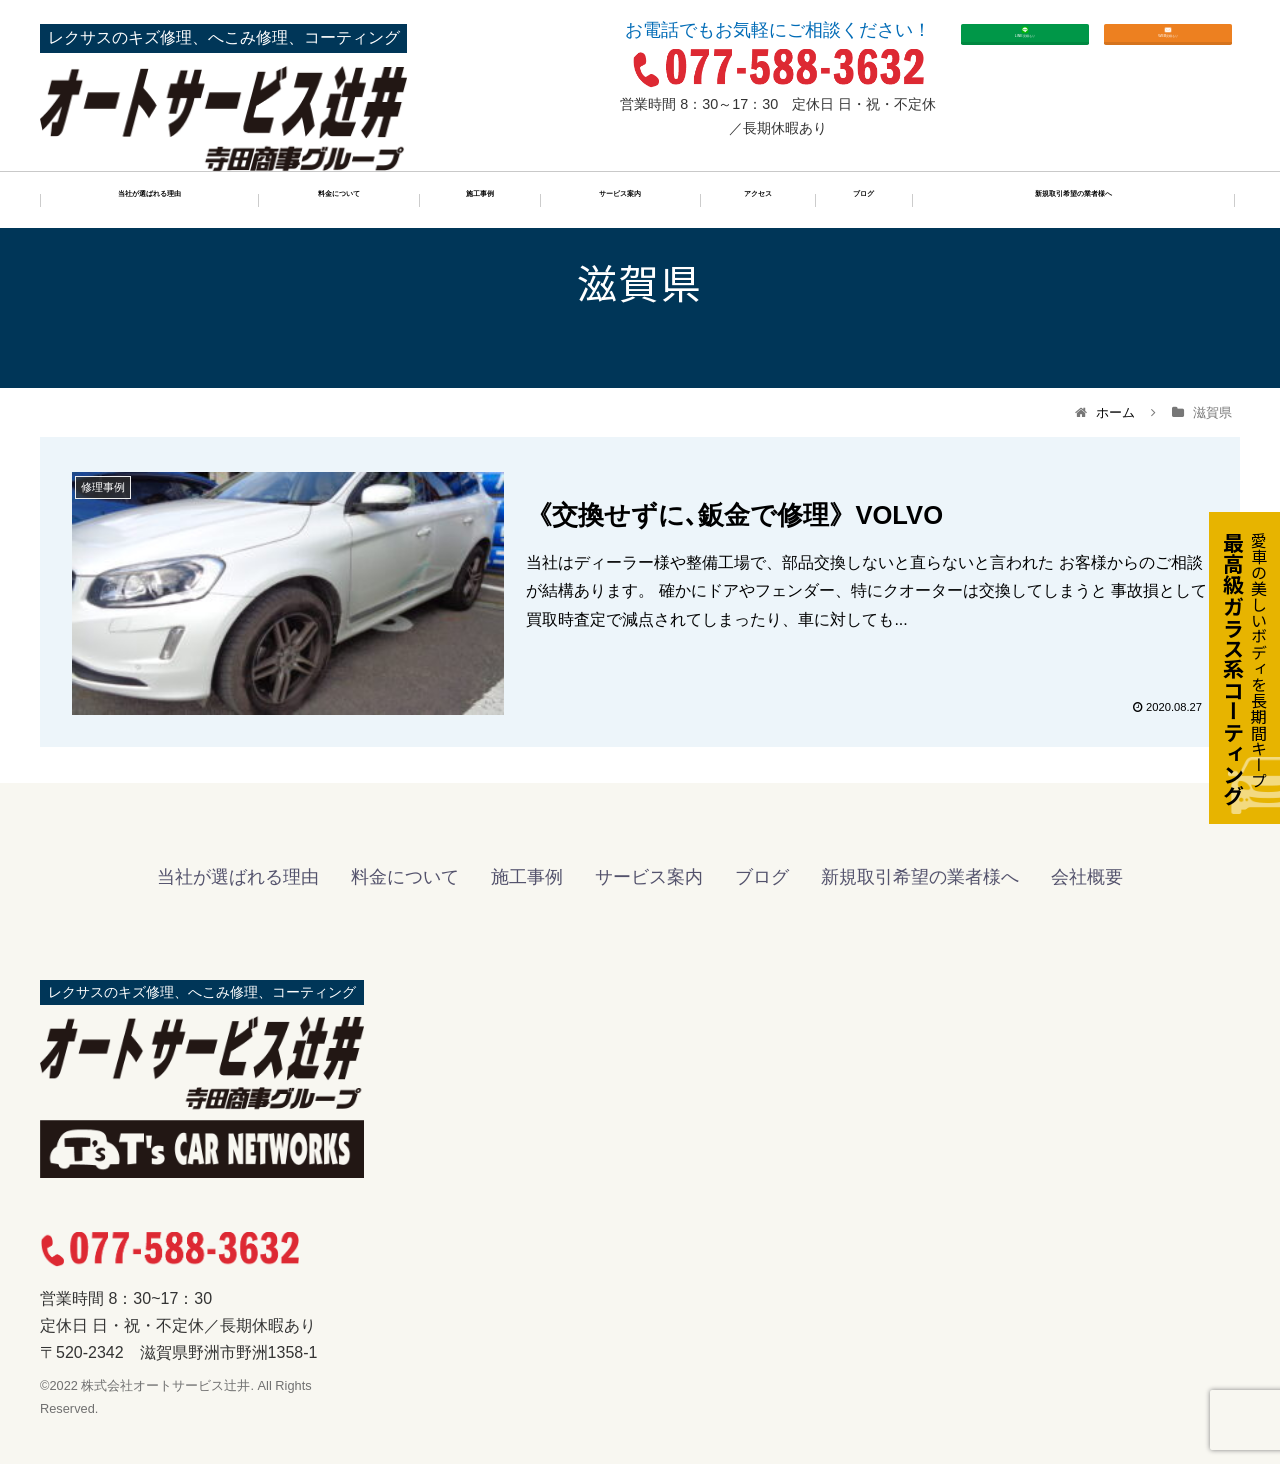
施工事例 (480, 202)
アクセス (758, 202)
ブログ (864, 202)
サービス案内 (620, 202)
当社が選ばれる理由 (149, 202)
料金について (339, 202)
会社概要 (1087, 877)
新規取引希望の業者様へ (1074, 202)
